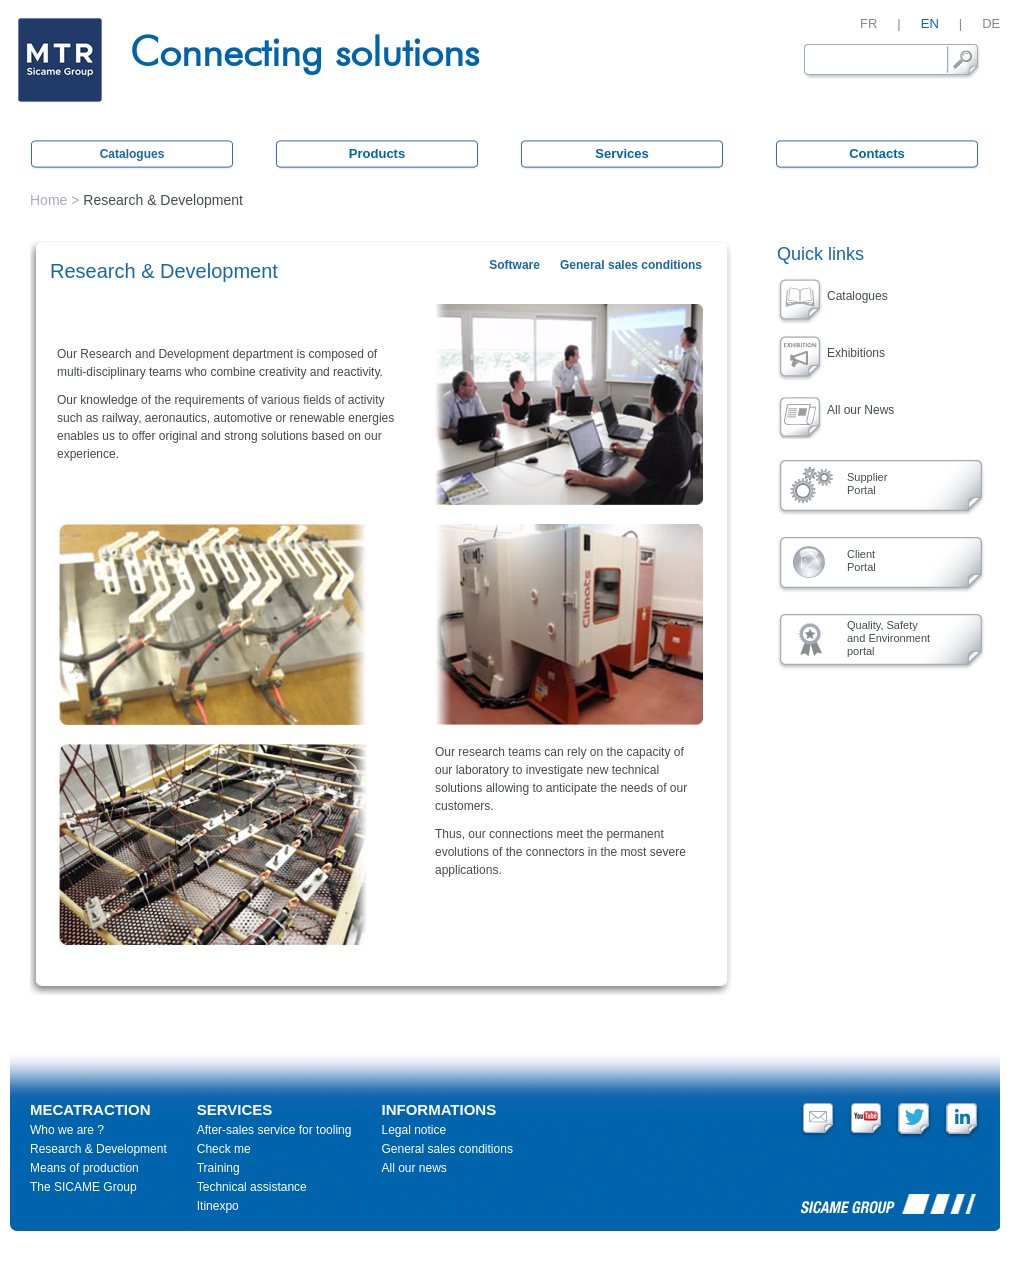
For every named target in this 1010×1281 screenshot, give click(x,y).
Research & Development (98, 1149)
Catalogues (132, 154)
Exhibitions (856, 353)
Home (48, 200)
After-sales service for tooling (274, 1130)
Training (218, 1168)
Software (514, 265)
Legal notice (413, 1130)
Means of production (84, 1168)
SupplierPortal (867, 483)
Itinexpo (218, 1206)
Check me (224, 1149)
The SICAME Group (83, 1187)
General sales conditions (631, 265)
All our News (860, 410)
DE (991, 23)
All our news (413, 1168)
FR (868, 23)
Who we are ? (67, 1130)
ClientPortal (861, 560)
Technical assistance (252, 1187)
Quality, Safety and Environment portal (888, 638)
